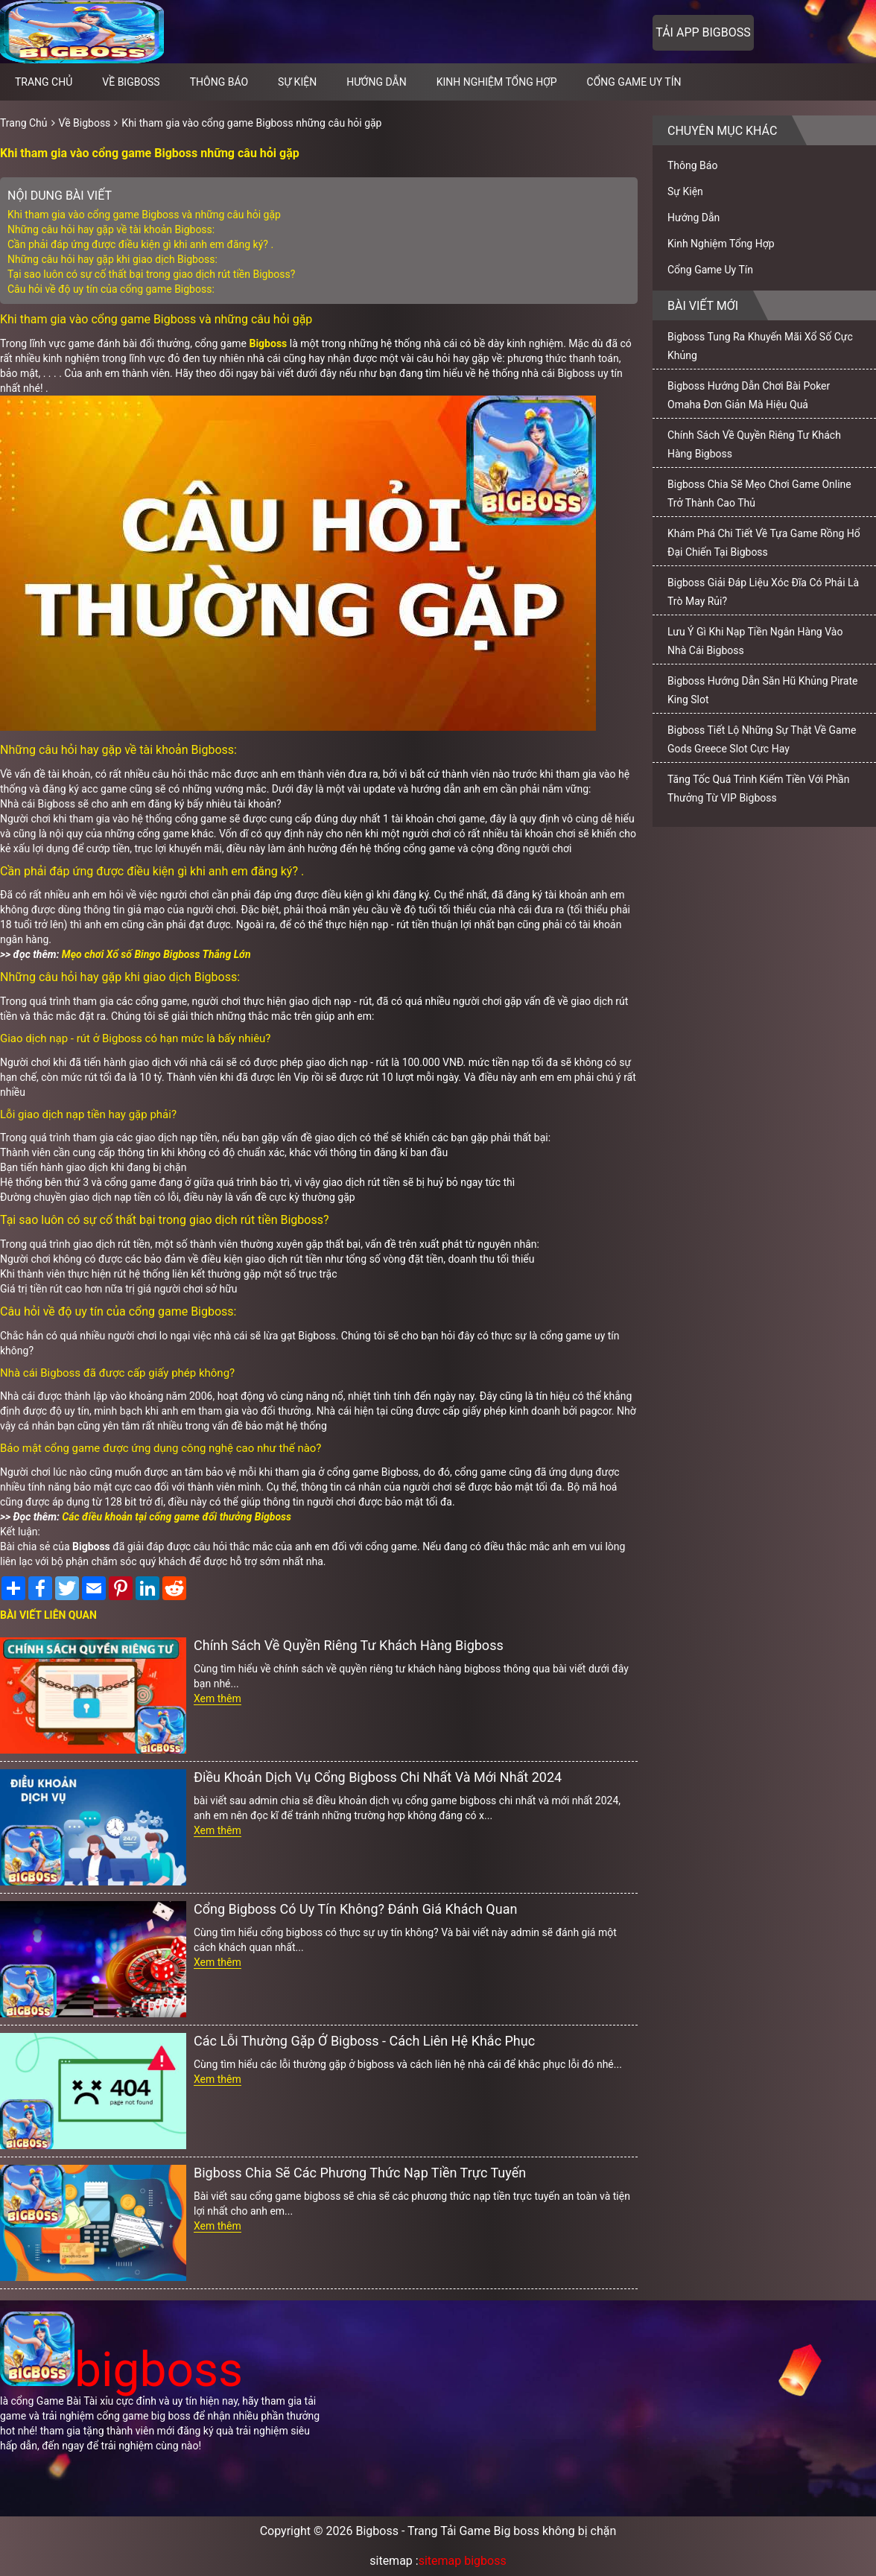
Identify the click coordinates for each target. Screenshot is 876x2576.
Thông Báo (219, 82)
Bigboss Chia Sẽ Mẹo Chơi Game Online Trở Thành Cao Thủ (759, 493)
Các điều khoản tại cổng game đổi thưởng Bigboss (176, 1517)
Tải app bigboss (703, 32)
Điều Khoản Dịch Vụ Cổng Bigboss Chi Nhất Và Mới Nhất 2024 (378, 1777)
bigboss (121, 2370)
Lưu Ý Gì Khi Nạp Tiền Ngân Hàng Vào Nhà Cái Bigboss (754, 641)
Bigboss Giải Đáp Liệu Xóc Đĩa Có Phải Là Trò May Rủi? (763, 592)
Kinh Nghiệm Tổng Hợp (497, 82)
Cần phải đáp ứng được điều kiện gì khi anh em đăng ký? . (140, 244)
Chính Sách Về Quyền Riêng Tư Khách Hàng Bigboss (349, 1645)
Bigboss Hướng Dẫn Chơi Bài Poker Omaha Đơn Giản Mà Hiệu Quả (748, 395)
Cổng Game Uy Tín (634, 82)
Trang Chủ (24, 123)
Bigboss (268, 343)
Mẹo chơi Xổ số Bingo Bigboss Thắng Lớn (156, 954)
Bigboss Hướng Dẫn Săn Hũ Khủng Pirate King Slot (762, 690)
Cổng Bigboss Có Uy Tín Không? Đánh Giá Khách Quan (355, 1909)
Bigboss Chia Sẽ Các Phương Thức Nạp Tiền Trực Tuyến (360, 2172)
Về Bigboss (130, 82)
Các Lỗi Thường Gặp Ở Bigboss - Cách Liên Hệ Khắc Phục (364, 2041)
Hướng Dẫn (376, 82)
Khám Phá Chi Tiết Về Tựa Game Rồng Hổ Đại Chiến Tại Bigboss (763, 542)
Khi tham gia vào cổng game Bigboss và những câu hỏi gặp (144, 215)
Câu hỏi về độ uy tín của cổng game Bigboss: (111, 289)
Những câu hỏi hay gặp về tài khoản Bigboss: (111, 229)
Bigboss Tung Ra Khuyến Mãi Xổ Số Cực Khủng (760, 346)
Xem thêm (217, 1698)
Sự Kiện (297, 82)
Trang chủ (43, 82)
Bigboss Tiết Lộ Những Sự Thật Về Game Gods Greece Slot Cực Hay (761, 739)
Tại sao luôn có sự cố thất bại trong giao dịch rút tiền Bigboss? (151, 274)
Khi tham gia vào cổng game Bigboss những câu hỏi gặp (251, 123)
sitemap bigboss (463, 2561)
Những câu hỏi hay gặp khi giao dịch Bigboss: (112, 259)
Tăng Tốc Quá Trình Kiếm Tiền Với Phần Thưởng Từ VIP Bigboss (758, 788)
